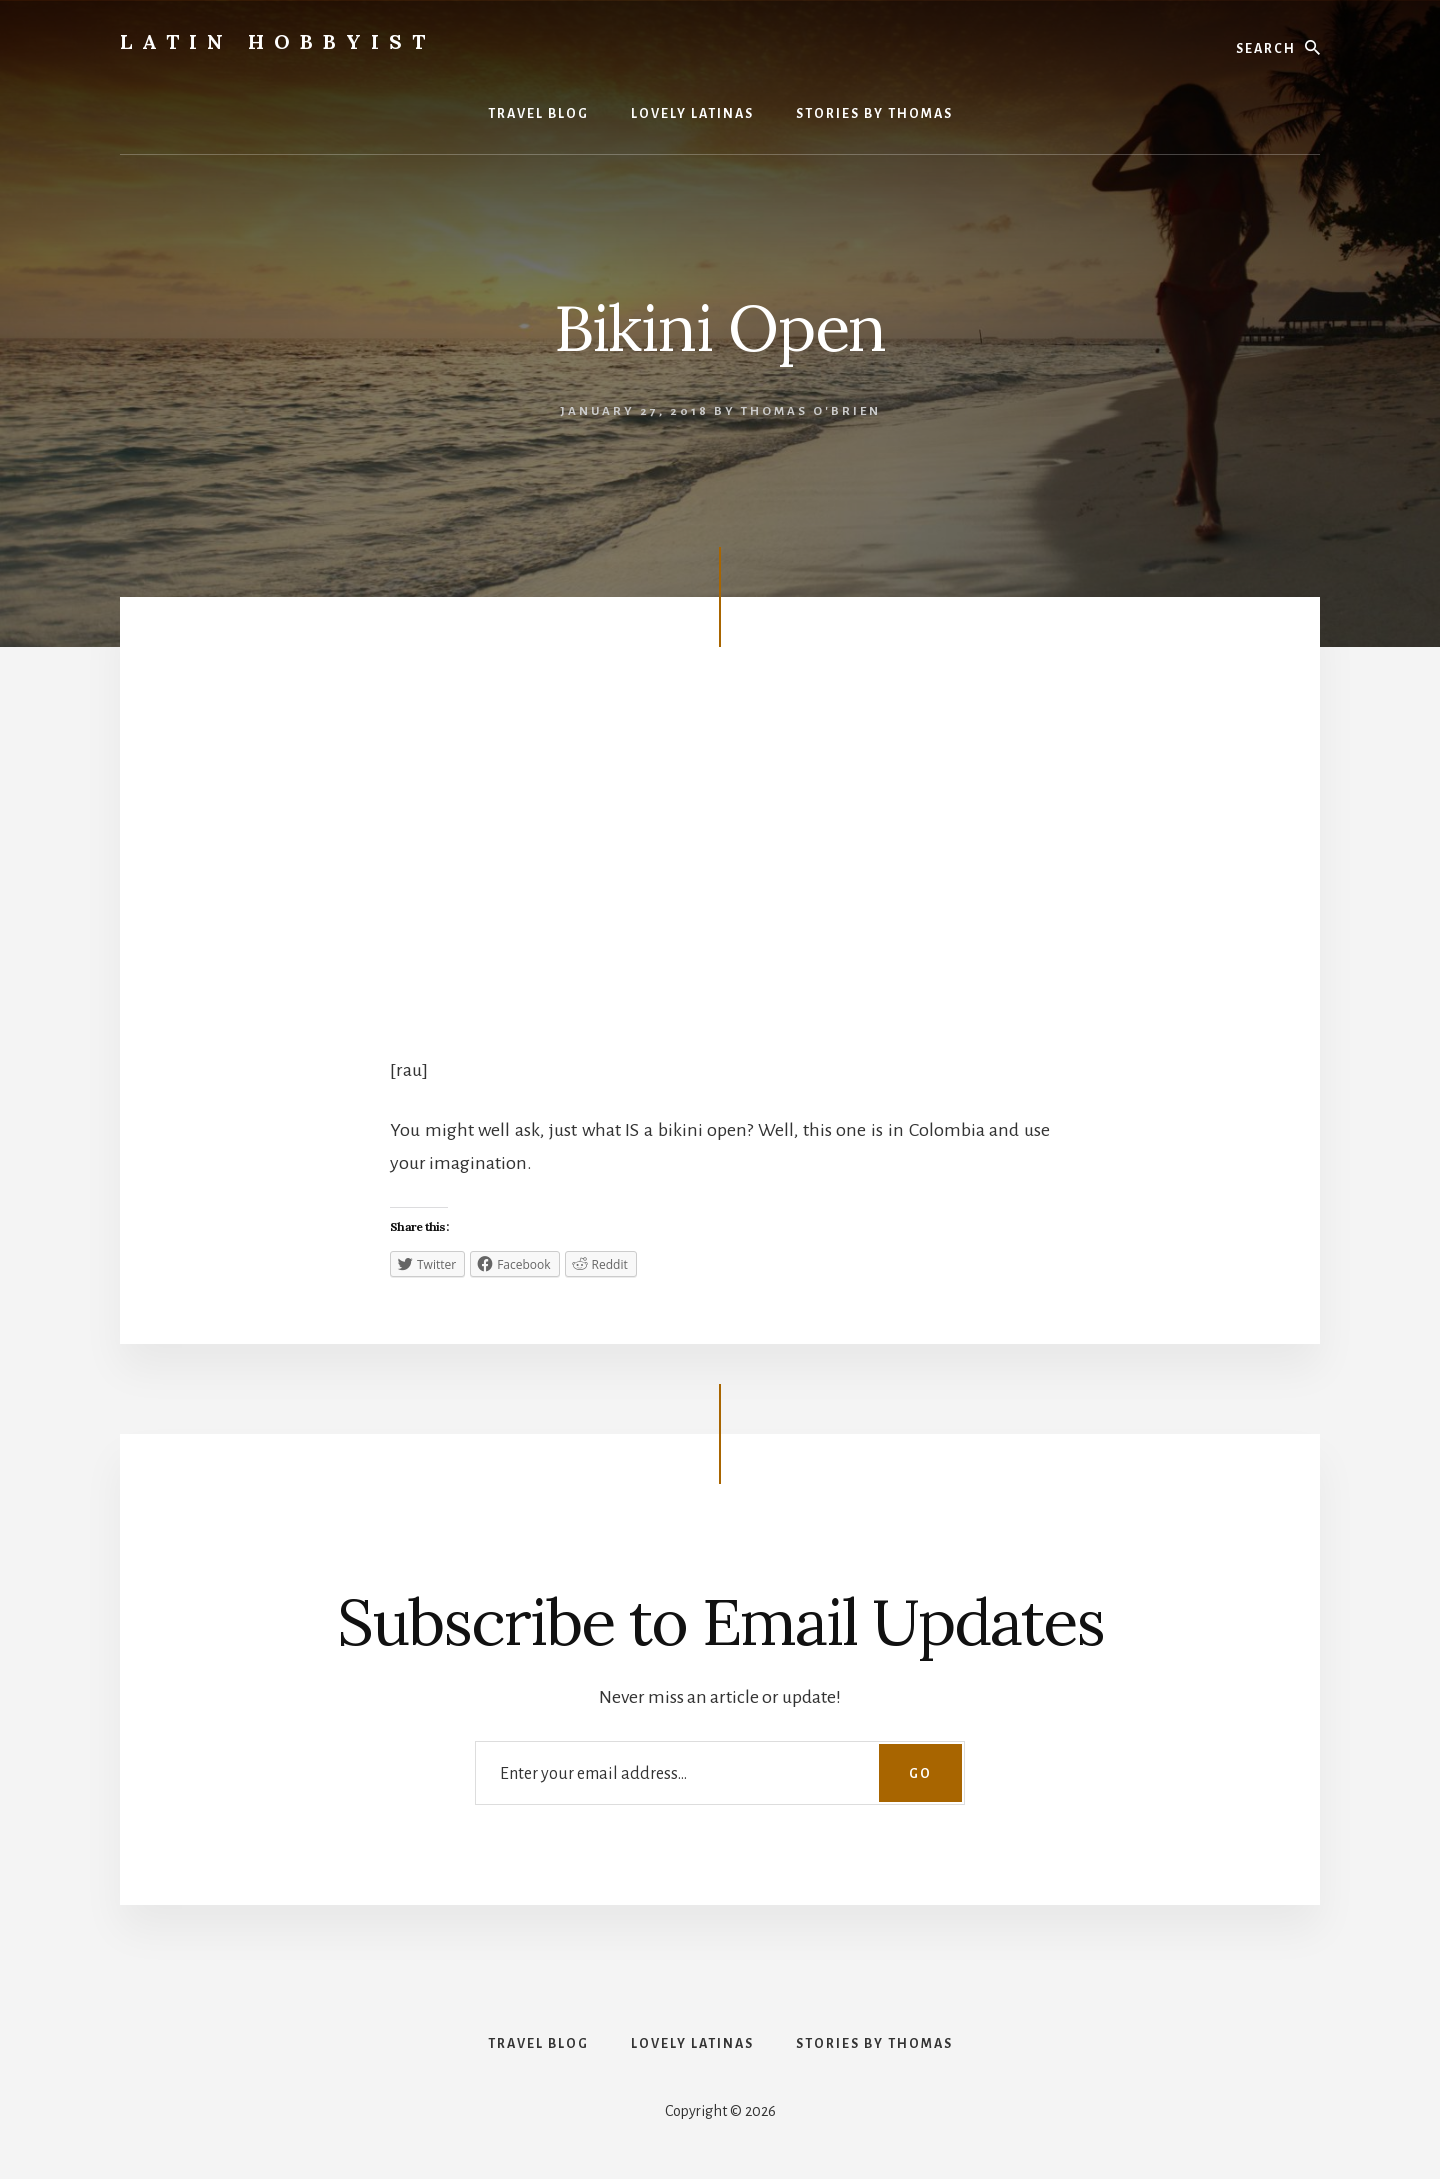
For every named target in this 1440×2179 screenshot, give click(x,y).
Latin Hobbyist (277, 41)
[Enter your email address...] (720, 1772)
